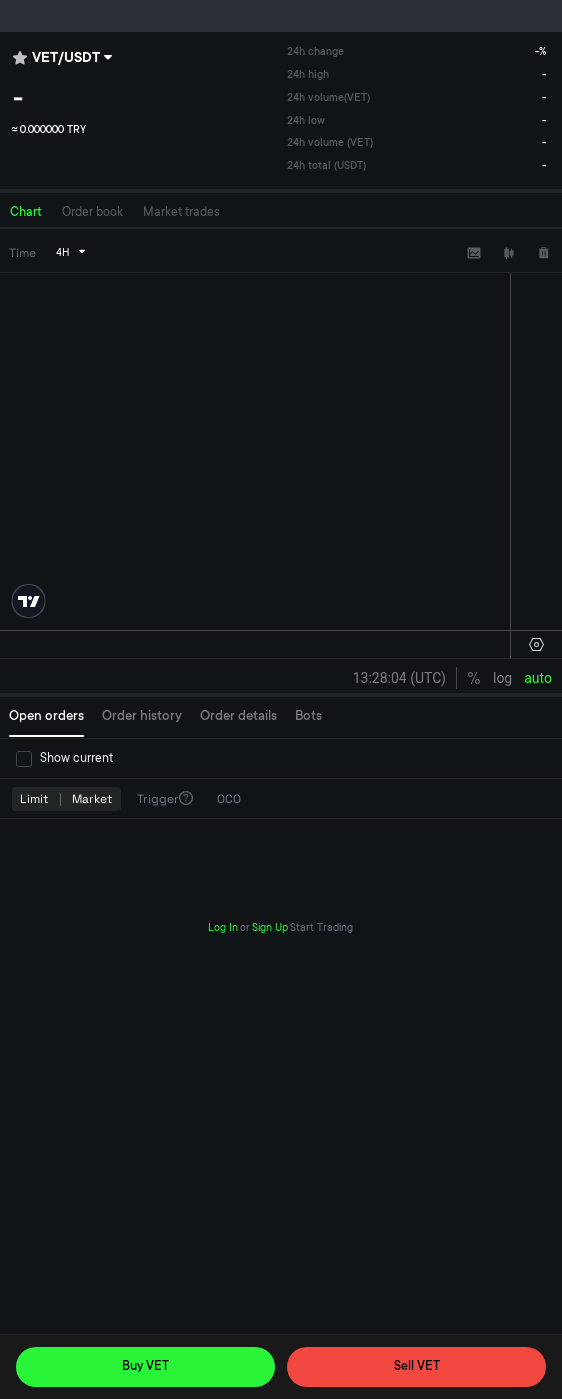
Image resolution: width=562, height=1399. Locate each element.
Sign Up (270, 929)
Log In (223, 929)
